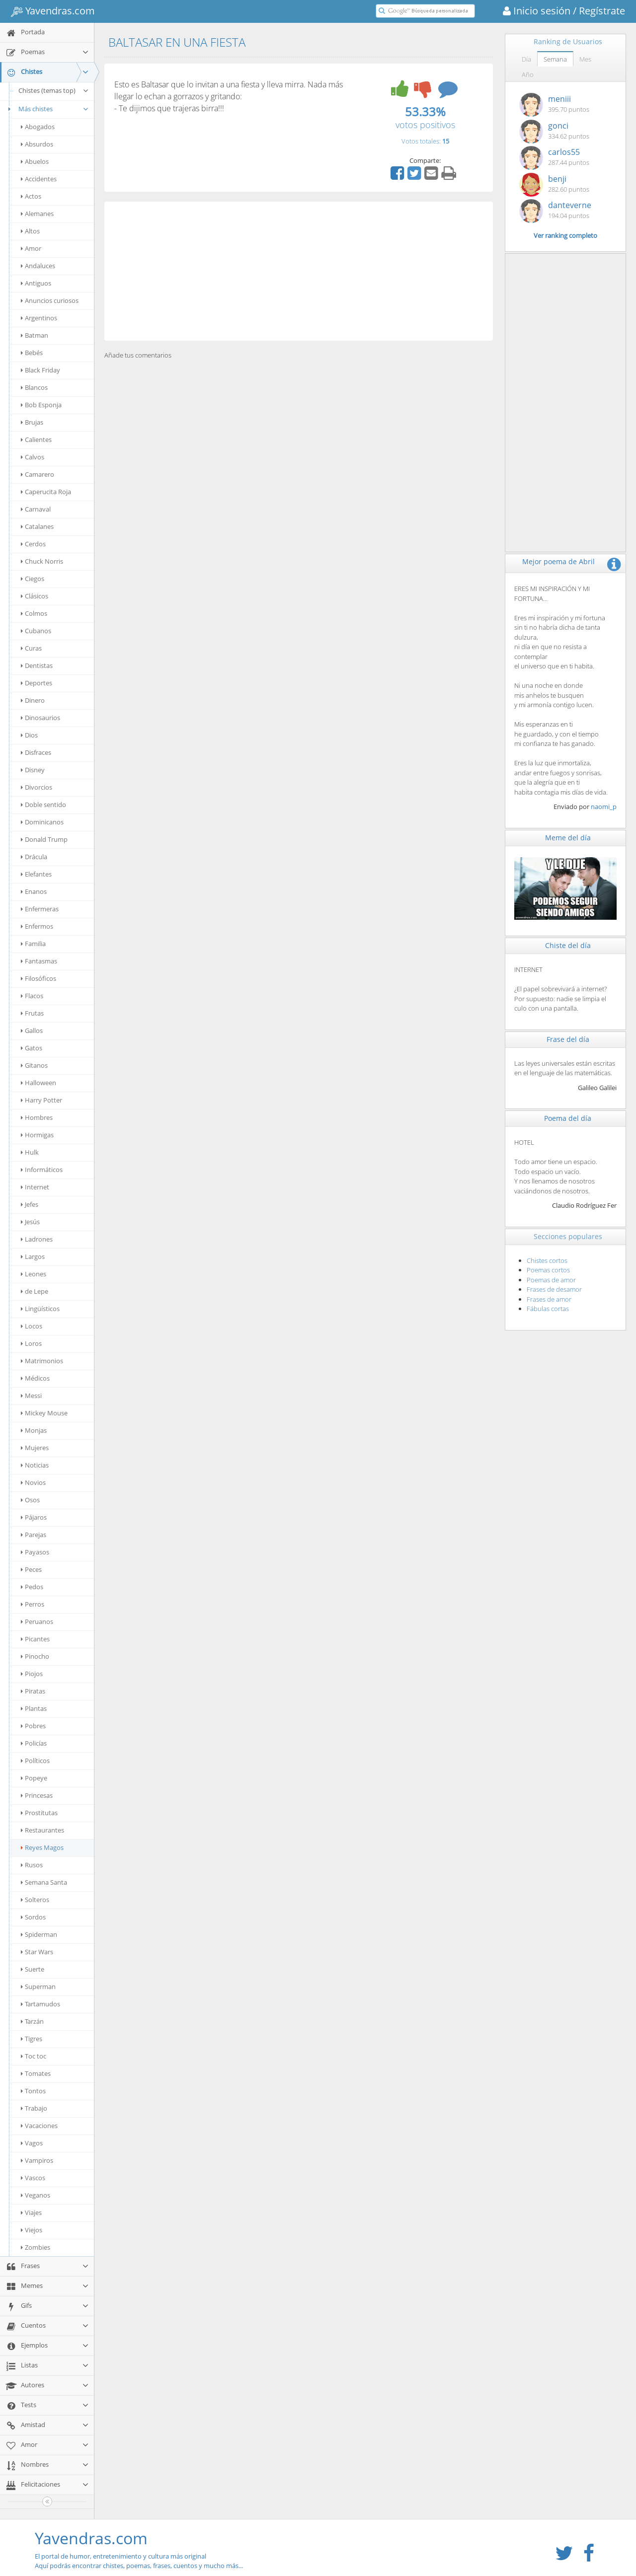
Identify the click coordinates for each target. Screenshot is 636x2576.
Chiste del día (568, 945)
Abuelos (35, 161)
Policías (34, 1743)
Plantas (34, 1708)
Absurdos (37, 144)
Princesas (37, 1795)
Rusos (32, 1864)
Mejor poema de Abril (558, 561)
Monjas (34, 1430)
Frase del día (568, 1039)
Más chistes (47, 108)
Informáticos (42, 1169)
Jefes (29, 1204)
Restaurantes (42, 1830)
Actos (31, 196)
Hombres (37, 1117)
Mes (585, 59)
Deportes (36, 682)
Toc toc (33, 2056)
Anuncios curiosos (50, 300)
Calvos (32, 456)
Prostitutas (39, 1812)
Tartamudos (40, 2003)
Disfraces (36, 752)
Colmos (34, 613)
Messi (31, 1395)
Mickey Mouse (44, 1412)
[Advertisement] (298, 271)
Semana (555, 59)
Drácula (34, 856)
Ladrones (37, 1239)
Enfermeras (40, 908)
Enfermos (37, 926)
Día (526, 59)
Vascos (33, 2177)
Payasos (35, 1551)
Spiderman (39, 1934)
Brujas (32, 422)
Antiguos (36, 283)
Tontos (33, 2090)
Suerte (32, 1969)
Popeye (34, 1777)
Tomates (36, 2073)
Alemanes (37, 213)
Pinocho (35, 1656)
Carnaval (36, 509)
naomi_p (604, 806)
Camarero (37, 474)
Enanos (34, 891)
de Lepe (34, 1291)
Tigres (31, 2038)
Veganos (35, 2195)
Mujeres (35, 1447)
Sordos (33, 1917)
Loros (31, 1343)
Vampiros (37, 2160)
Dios (29, 735)
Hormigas (37, 1134)
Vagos (32, 2142)
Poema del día (567, 1118)
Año (528, 74)
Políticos (35, 1760)
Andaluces (38, 265)
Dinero (33, 700)
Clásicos (34, 595)
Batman (34, 335)
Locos (31, 1326)
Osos (30, 1499)
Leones (33, 1273)
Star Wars (37, 1951)
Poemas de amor (551, 1279)
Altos (30, 230)
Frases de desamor (554, 1289)
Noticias (35, 1465)
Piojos (32, 1673)
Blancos (34, 387)
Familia (33, 943)
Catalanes (37, 526)
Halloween (38, 1082)
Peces (31, 1569)
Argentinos (39, 317)
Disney (33, 769)
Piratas (33, 1691)
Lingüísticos (40, 1308)
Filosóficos (38, 978)
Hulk (30, 1152)
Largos (33, 1256)
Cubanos (36, 630)
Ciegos (32, 578)
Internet (35, 1186)
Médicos (35, 1378)
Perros (32, 1604)
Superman (38, 1986)
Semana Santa (44, 1882)
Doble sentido (43, 804)
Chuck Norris (42, 561)
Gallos (32, 1030)
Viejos (31, 2229)
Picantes (35, 1638)
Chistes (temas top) (53, 90)
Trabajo (34, 2108)
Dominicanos (42, 821)
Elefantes (36, 874)
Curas (31, 648)
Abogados (38, 126)
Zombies (35, 2247)
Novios (33, 1482)
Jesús (30, 1221)
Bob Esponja (41, 404)
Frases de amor (549, 1299)
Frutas (32, 1013)
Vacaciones (39, 2125)
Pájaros (34, 1517)
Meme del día (568, 837)
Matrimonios (42, 1360)
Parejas (33, 1534)
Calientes (36, 439)
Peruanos (37, 1621)
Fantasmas (39, 961)
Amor (31, 248)
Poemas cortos (548, 1269)
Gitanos (34, 1065)
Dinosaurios (40, 717)
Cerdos (33, 543)
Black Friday (40, 370)
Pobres (33, 1725)
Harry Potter (41, 1100)
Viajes (31, 2212)
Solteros (35, 1899)
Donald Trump (44, 839)
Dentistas (37, 665)
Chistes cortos (547, 1260)
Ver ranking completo (565, 235)
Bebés (32, 352)
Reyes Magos (42, 1847)
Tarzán (32, 2021)
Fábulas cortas (548, 1308)
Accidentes (39, 178)
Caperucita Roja (46, 491)
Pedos (32, 1586)
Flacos (32, 995)
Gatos (31, 1047)
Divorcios (36, 787)
